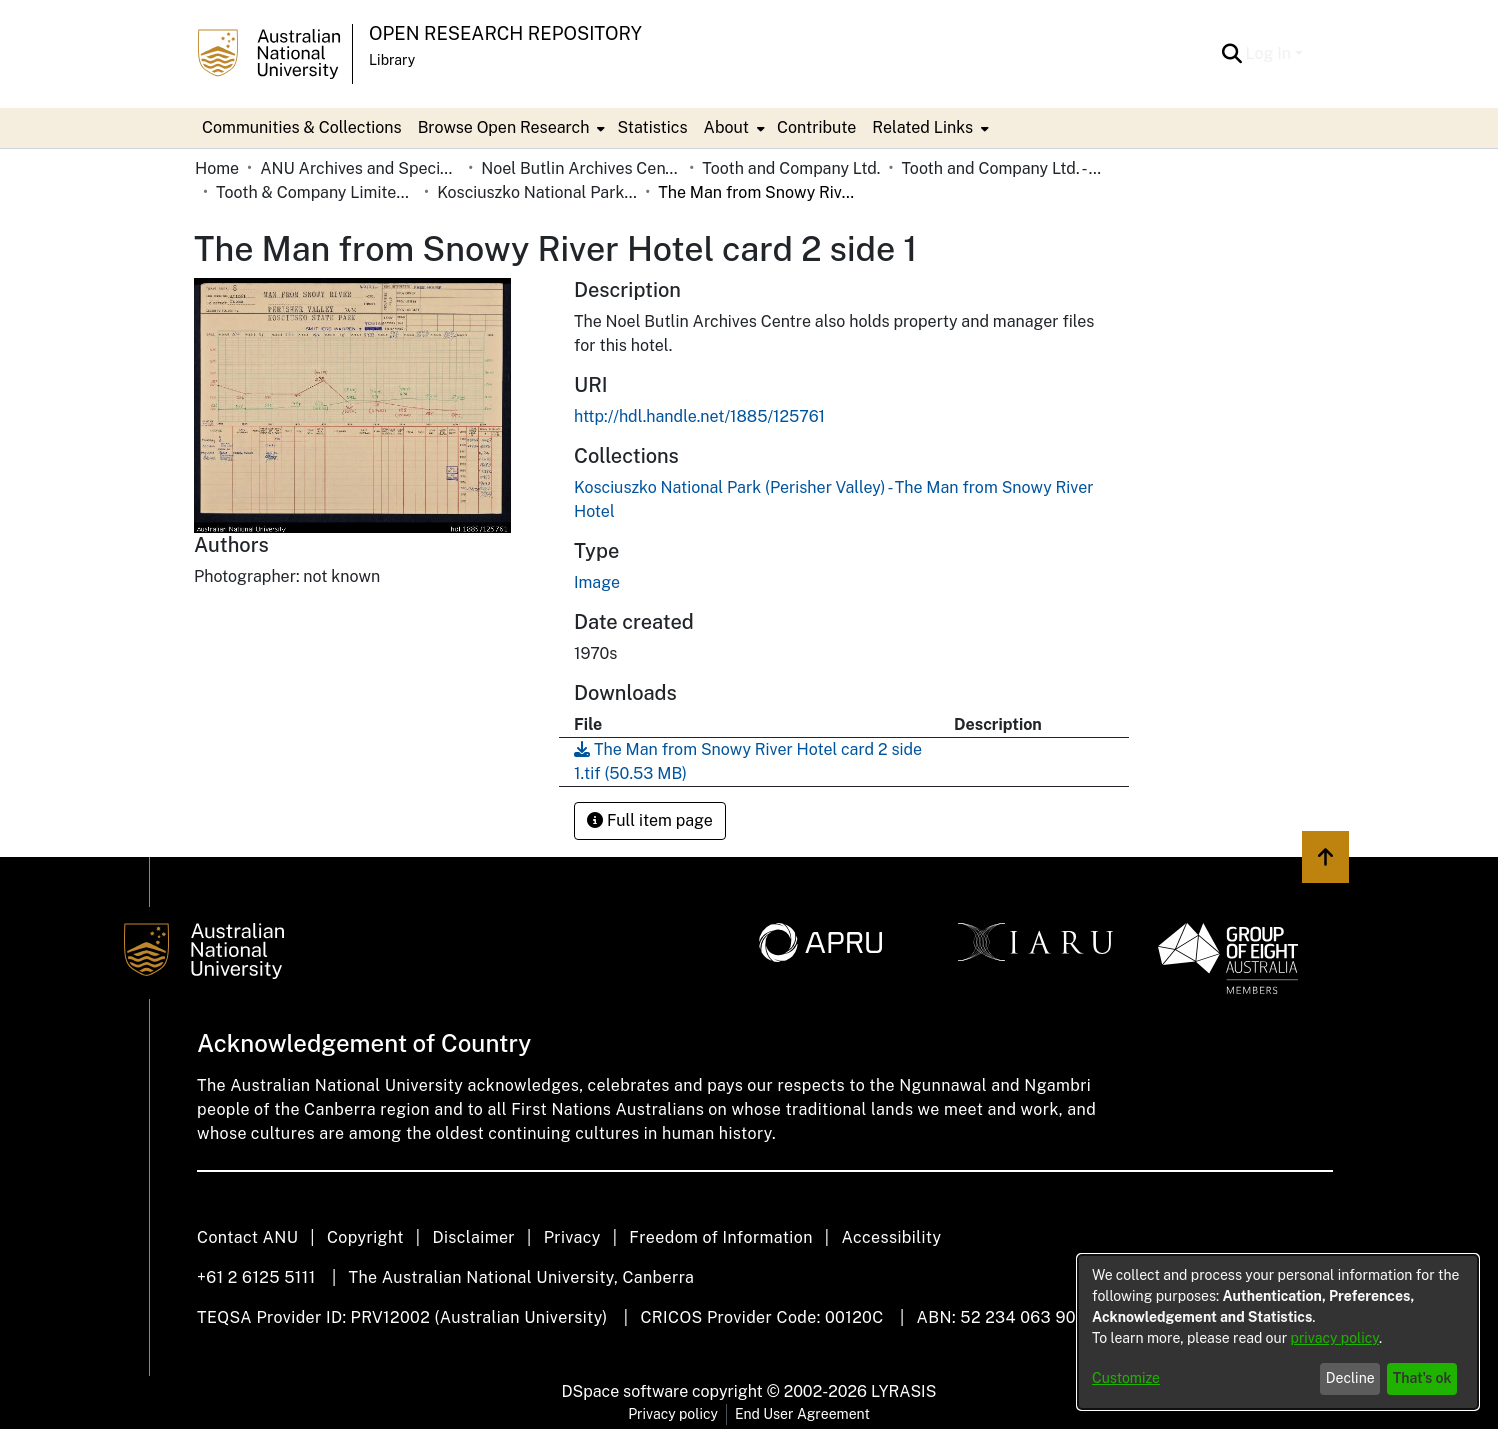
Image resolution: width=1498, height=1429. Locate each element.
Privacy (572, 1237)
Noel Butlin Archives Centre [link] (581, 168)
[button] (1232, 54)
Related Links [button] (922, 127)
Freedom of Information (720, 1237)
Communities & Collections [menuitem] (302, 127)
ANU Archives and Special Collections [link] (360, 168)
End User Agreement (802, 1414)
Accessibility (891, 1237)
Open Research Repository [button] (505, 33)
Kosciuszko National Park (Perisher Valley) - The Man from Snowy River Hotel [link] (537, 192)
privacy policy (1335, 1338)
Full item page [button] (650, 820)
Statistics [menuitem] (652, 127)
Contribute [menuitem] (816, 127)
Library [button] (392, 60)
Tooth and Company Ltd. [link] (791, 168)
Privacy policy (673, 1414)
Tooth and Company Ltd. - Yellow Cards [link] (1001, 168)
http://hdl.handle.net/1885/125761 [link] (699, 416)
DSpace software (625, 1391)
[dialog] (1278, 1332)
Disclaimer (473, 1237)
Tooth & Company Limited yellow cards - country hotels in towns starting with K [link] (316, 192)
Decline (1350, 1378)
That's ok (1422, 1378)
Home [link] (217, 168)
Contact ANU (247, 1237)
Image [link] (597, 582)
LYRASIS (903, 1391)
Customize (1126, 1378)
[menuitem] (510, 128)
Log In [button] (1270, 53)
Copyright (365, 1237)
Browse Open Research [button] (504, 127)
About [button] (726, 127)
